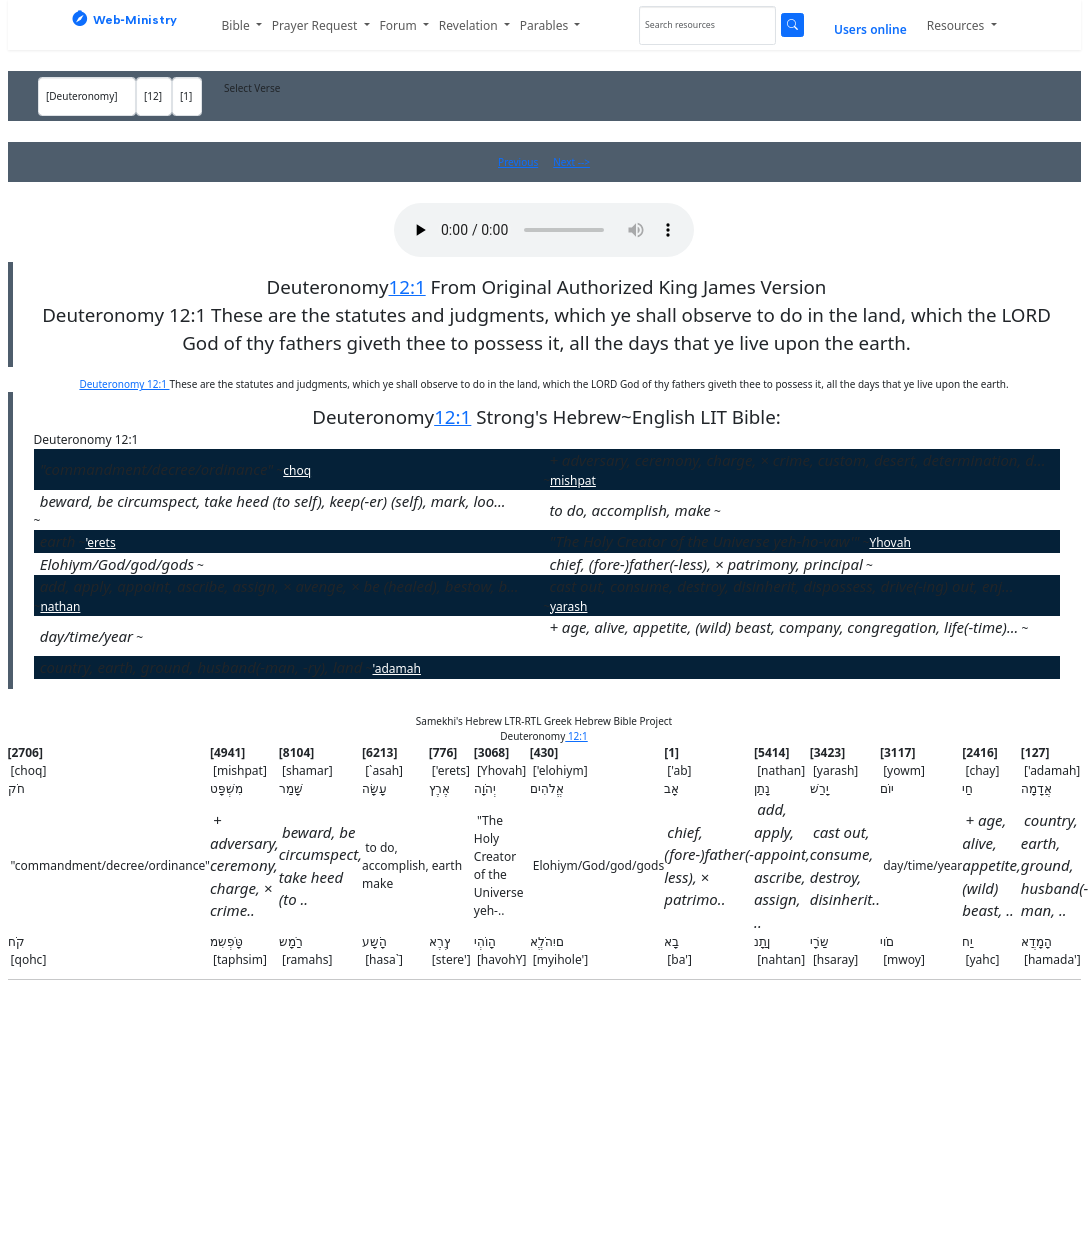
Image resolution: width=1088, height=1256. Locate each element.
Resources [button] (957, 25)
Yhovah (889, 542)
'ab (881, 565)
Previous (518, 162)
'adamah (396, 668)
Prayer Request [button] (316, 25)
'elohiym (227, 565)
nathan (60, 606)
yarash (568, 606)
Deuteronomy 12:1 (124, 384)
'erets (100, 542)
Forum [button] (400, 25)
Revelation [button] (470, 25)
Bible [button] (237, 25)
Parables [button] (546, 25)
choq (297, 470)
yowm (160, 637)
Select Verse (252, 88)
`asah (736, 511)
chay (1041, 628)
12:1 (406, 286)
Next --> (571, 162)
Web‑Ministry (124, 18)
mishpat (573, 480)
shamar (61, 520)
